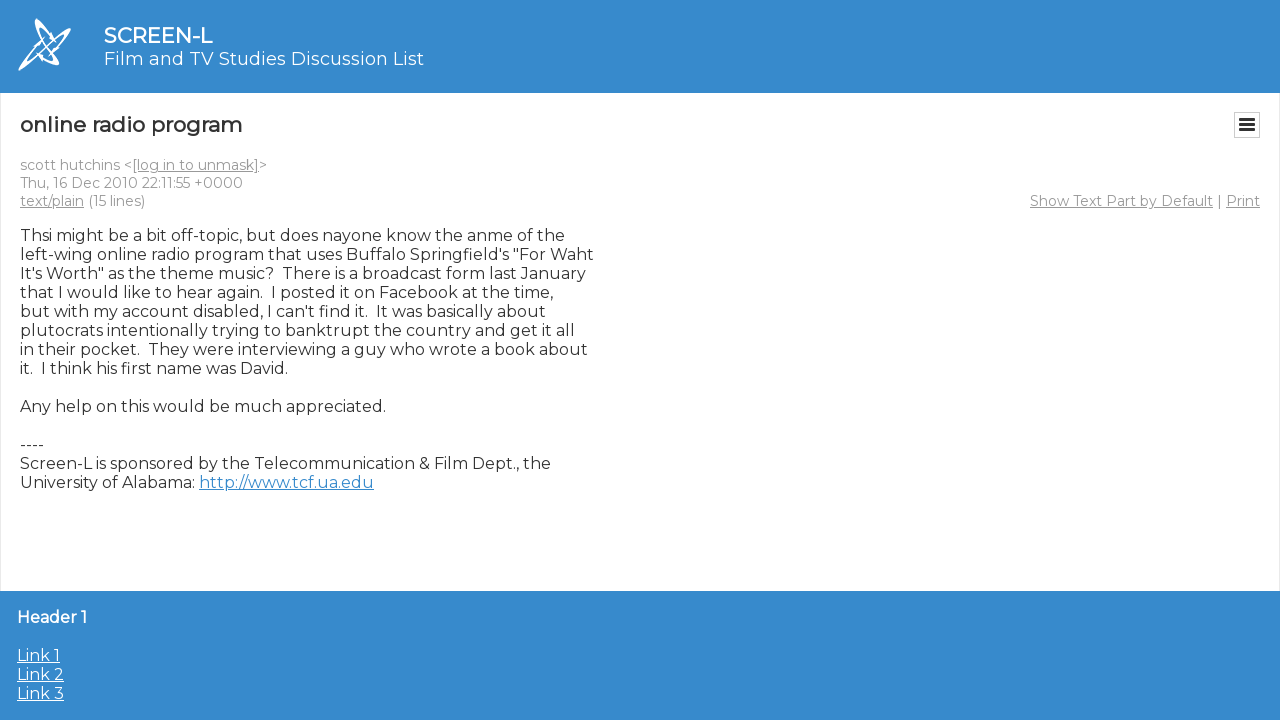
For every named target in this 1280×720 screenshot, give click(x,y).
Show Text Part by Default (1121, 201)
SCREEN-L (158, 35)
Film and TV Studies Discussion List (264, 59)
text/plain (52, 201)
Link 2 (40, 674)
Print (1243, 201)
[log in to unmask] (195, 165)
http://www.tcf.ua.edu (286, 482)
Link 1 (38, 655)
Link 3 (40, 693)
